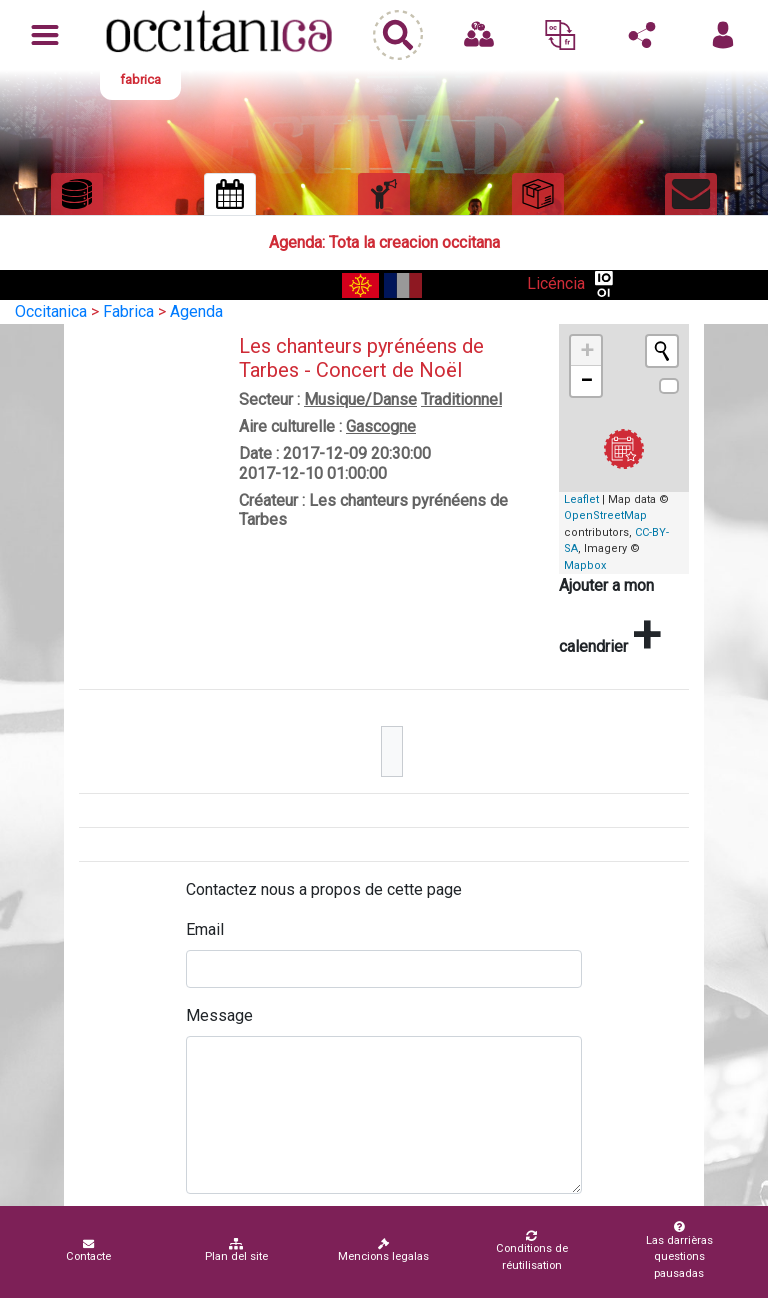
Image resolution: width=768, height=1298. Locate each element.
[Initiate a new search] (662, 351)
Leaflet (581, 499)
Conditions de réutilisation (531, 1251)
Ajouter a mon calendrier (610, 620)
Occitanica (51, 311)
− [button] (586, 380)
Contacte (88, 1250)
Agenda (196, 311)
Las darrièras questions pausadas (679, 1250)
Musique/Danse (360, 399)
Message (219, 1015)
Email (205, 929)
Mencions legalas (383, 1250)
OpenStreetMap (605, 515)
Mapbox (585, 565)
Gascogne (381, 426)
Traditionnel (461, 399)
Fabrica (128, 311)
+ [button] (587, 350)
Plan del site (236, 1250)
